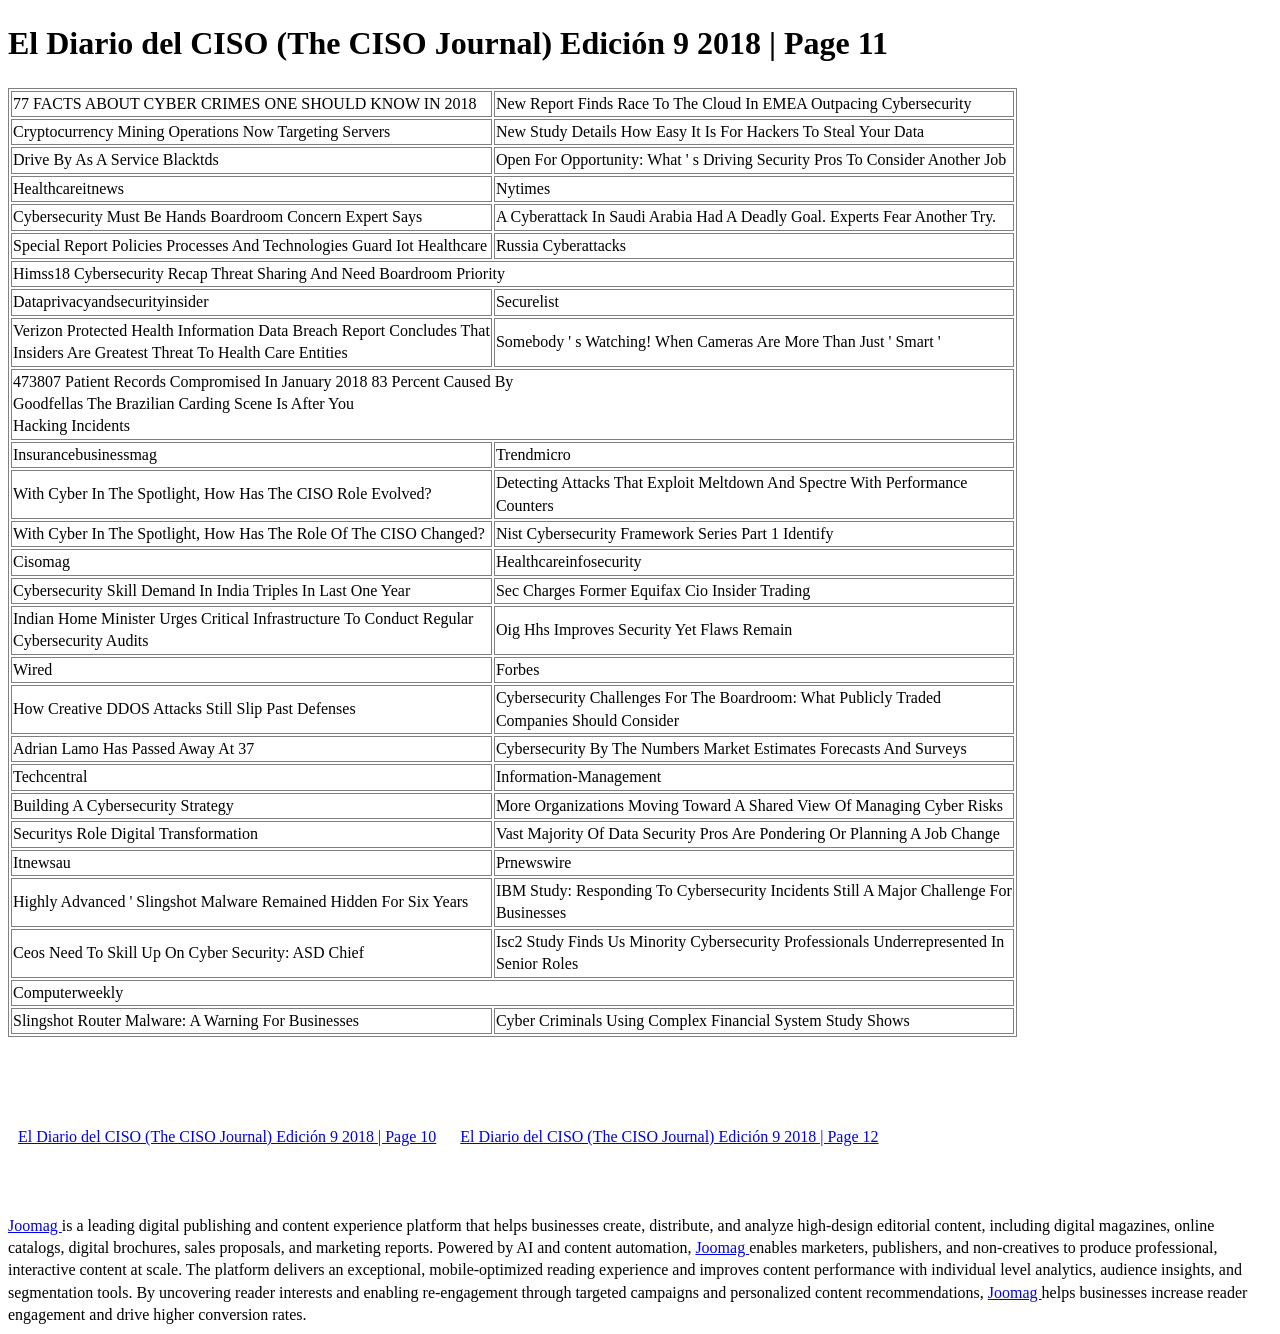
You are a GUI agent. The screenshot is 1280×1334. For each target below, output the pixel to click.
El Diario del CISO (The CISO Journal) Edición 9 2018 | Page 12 (669, 1136)
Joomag (35, 1225)
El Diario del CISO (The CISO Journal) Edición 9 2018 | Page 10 (227, 1136)
